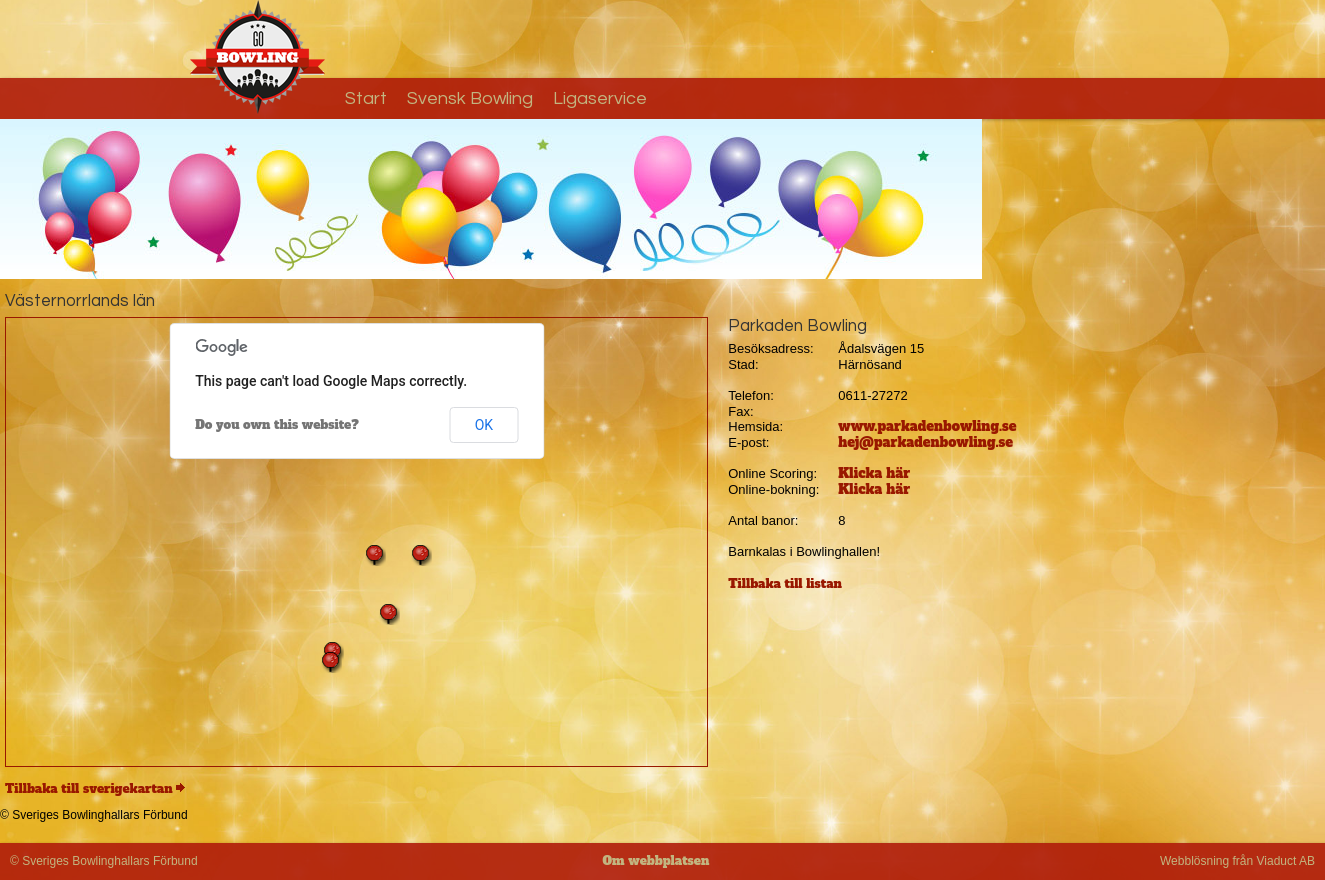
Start (366, 98)
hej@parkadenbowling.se (925, 442)
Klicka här (874, 473)
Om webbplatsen (656, 861)
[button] (389, 614)
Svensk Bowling (470, 98)
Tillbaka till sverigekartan (89, 789)
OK (484, 425)
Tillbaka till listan (785, 584)
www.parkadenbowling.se (927, 426)
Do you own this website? (277, 425)
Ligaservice (600, 98)
